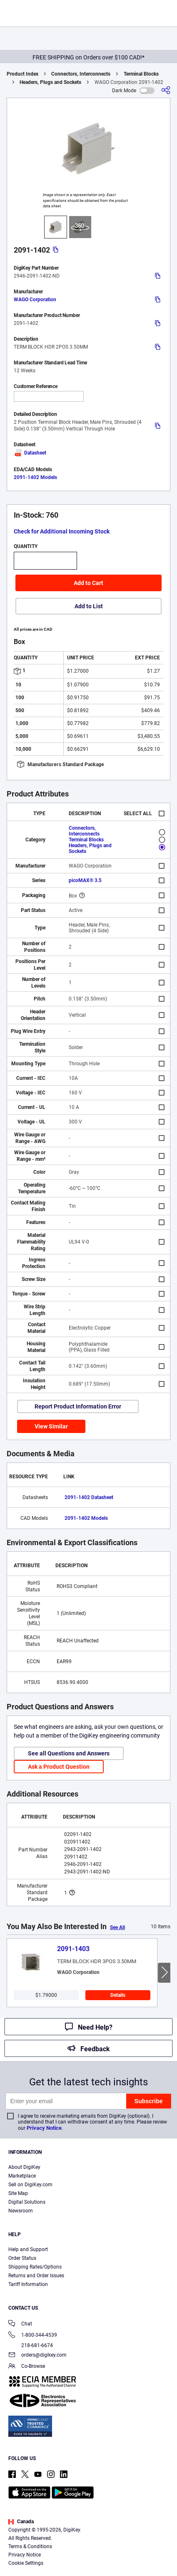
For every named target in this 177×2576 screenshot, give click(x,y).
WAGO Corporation (35, 299)
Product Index (22, 74)
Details (117, 1995)
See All (117, 1927)
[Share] (165, 90)
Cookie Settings (25, 2563)
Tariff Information (28, 2284)
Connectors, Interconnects (80, 74)
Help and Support (28, 2249)
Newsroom (20, 2211)
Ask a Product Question (59, 1766)
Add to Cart (88, 583)
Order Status (22, 2258)
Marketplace (22, 2176)
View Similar (51, 1426)
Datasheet (30, 453)
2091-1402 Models (35, 477)
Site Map (18, 2193)
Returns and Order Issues (36, 2276)
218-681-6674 (30, 2345)
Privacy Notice (44, 2128)
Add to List (89, 606)
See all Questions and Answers (69, 1753)
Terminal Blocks (141, 74)
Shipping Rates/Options (35, 2267)
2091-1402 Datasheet (89, 1497)
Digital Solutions (26, 2202)
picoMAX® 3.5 (85, 880)
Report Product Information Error (78, 1406)
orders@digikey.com (37, 2356)
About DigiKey (24, 2167)
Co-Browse (26, 2367)
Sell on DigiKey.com (30, 2185)
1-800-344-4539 (32, 2336)
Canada (21, 2521)
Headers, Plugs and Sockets (50, 82)
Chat (20, 2324)
